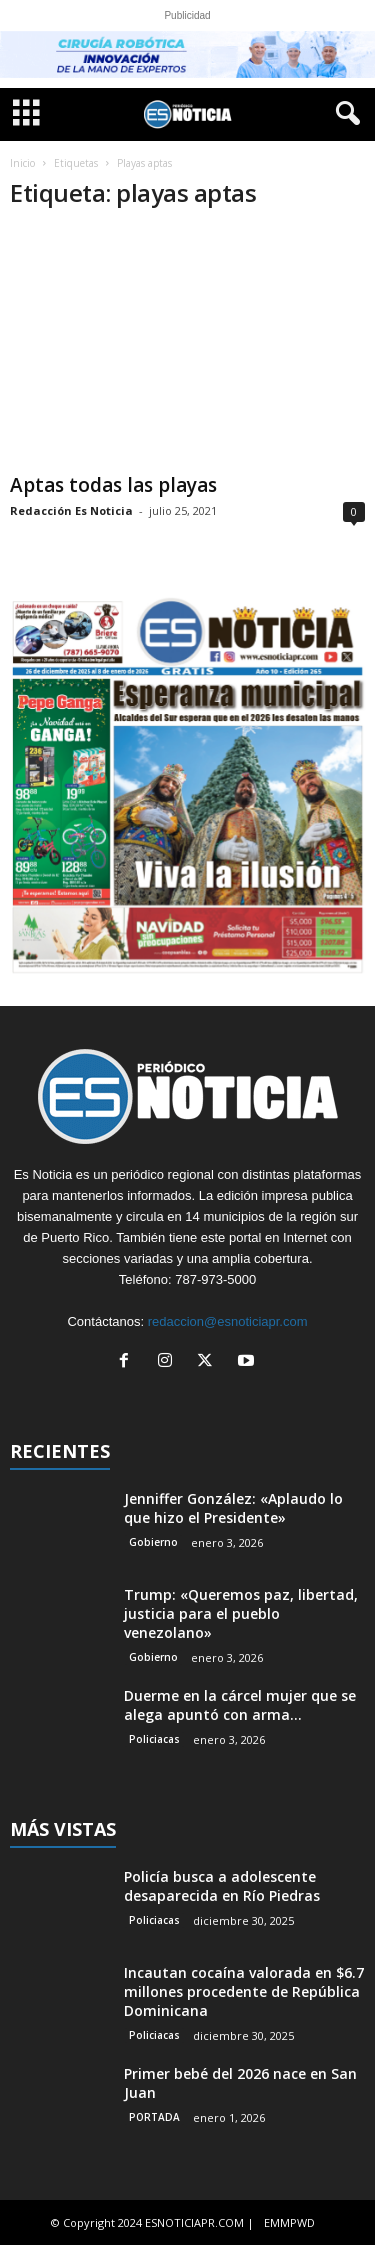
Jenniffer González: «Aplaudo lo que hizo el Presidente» (233, 1508)
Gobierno (153, 1542)
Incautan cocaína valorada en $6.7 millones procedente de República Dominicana (244, 1991)
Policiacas (154, 1739)
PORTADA (154, 2117)
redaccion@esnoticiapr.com (228, 1321)
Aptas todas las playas (113, 485)
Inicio (22, 163)
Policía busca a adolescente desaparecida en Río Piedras (222, 1886)
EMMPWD (289, 2222)
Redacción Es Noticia (71, 510)
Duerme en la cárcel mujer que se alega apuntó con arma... (240, 1705)
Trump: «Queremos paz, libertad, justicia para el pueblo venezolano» (241, 1613)
